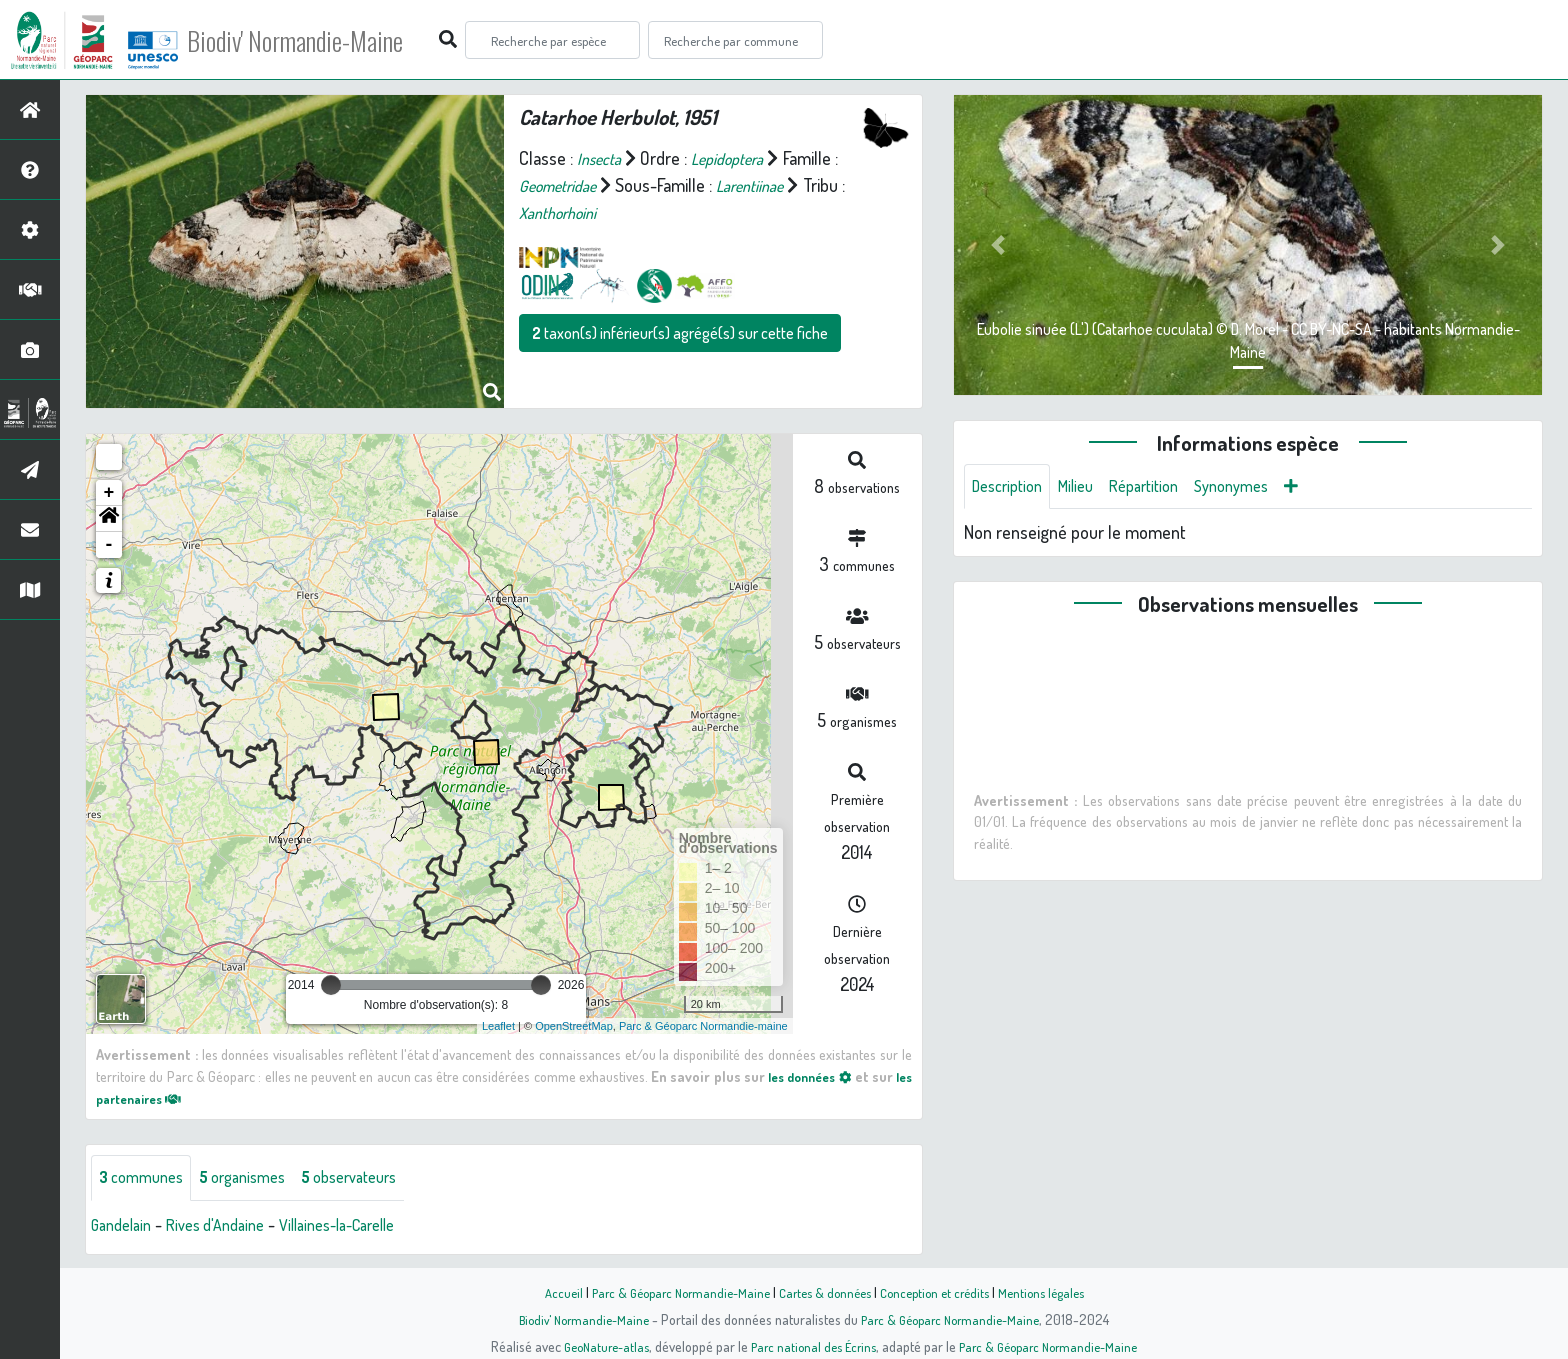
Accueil (545, 1292)
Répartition (1163, 488)
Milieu (1088, 488)
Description (1012, 488)
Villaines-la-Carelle (366, 1227)
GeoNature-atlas (595, 1346)
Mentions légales (1056, 1292)
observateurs (376, 1179)
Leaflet (498, 1026)
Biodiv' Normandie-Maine (328, 40)
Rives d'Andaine (229, 1227)
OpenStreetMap (574, 1026)
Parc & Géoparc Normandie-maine (703, 1026)
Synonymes (1259, 488)
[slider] (331, 985)
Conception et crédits (941, 1292)
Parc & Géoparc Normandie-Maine (670, 1292)
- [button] (109, 545)
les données (822, 1076)
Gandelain (125, 1227)
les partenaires (156, 1098)
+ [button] (109, 493)
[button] (109, 519)
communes (146, 1179)
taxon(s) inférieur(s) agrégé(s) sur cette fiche (680, 333)
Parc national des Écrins (811, 1346)
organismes (257, 1179)
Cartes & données (824, 1292)
